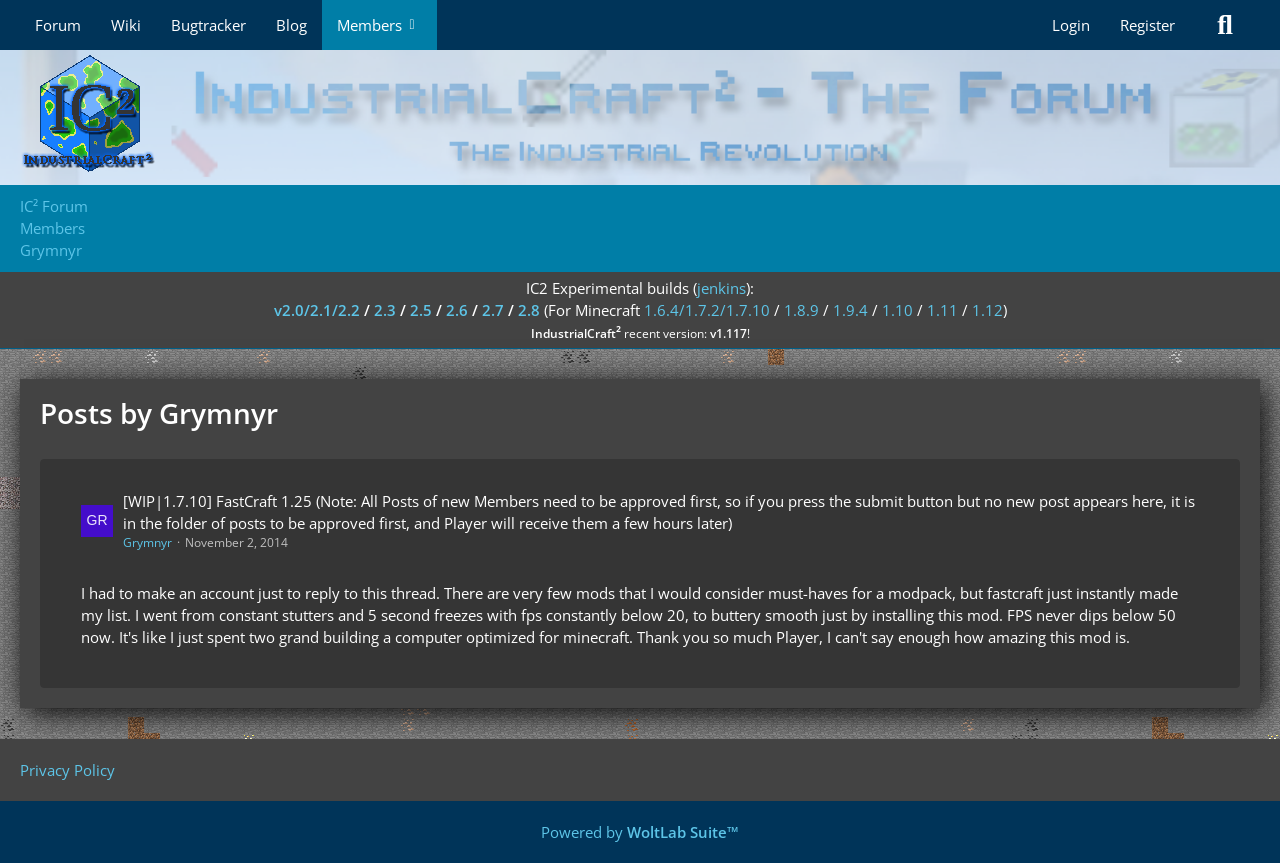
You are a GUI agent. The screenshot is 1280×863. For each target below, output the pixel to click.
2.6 (457, 310)
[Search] (1225, 25)
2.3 (385, 310)
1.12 (987, 310)
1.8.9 (801, 310)
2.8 (529, 310)
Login (1071, 25)
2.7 (493, 310)
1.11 (942, 310)
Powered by (640, 832)
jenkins (721, 288)
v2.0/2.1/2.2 (317, 310)
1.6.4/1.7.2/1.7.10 (707, 310)
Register (1147, 25)
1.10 (897, 310)
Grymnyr (147, 542)
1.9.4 (850, 310)
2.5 (421, 310)
